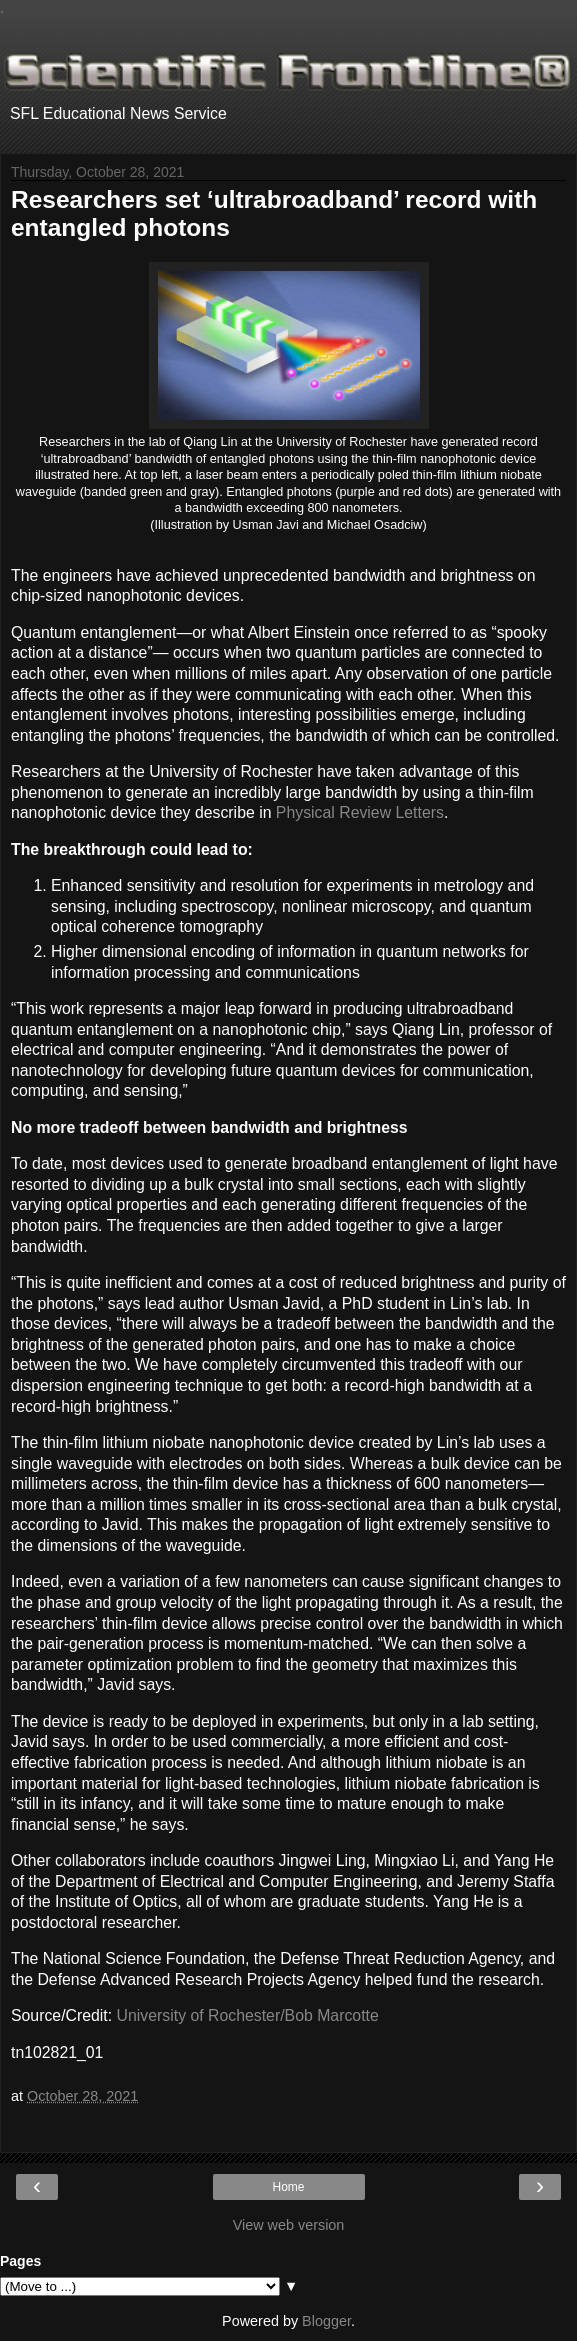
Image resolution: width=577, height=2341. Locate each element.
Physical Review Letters (360, 812)
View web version (289, 2225)
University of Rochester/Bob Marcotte (248, 2015)
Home (288, 2187)
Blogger (326, 2321)
